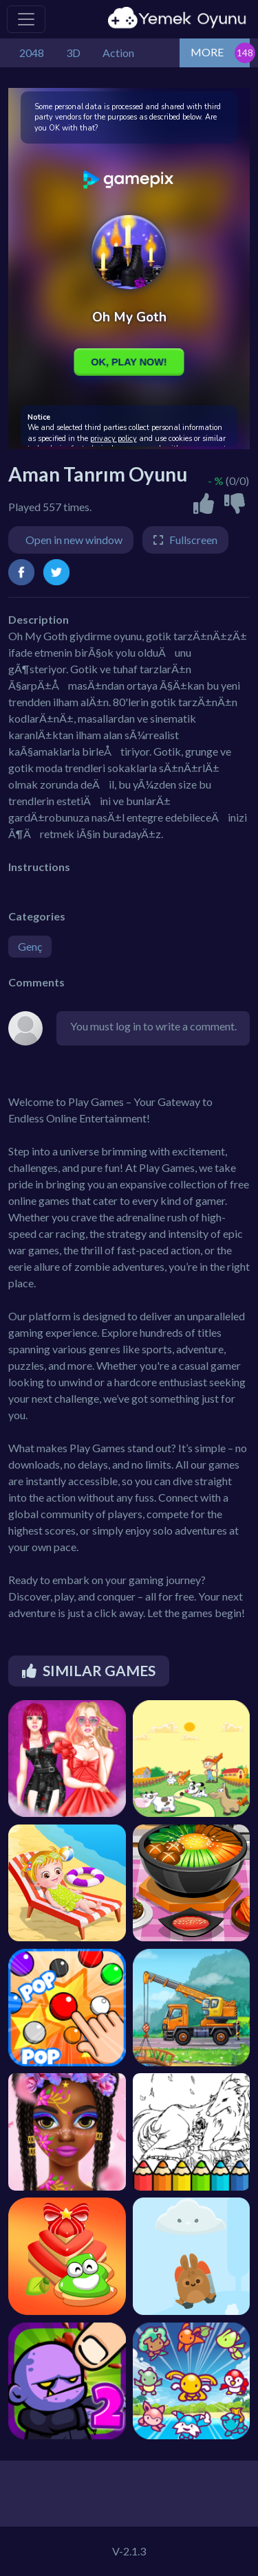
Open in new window (73, 539)
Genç (30, 946)
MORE (207, 51)
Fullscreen (193, 539)
